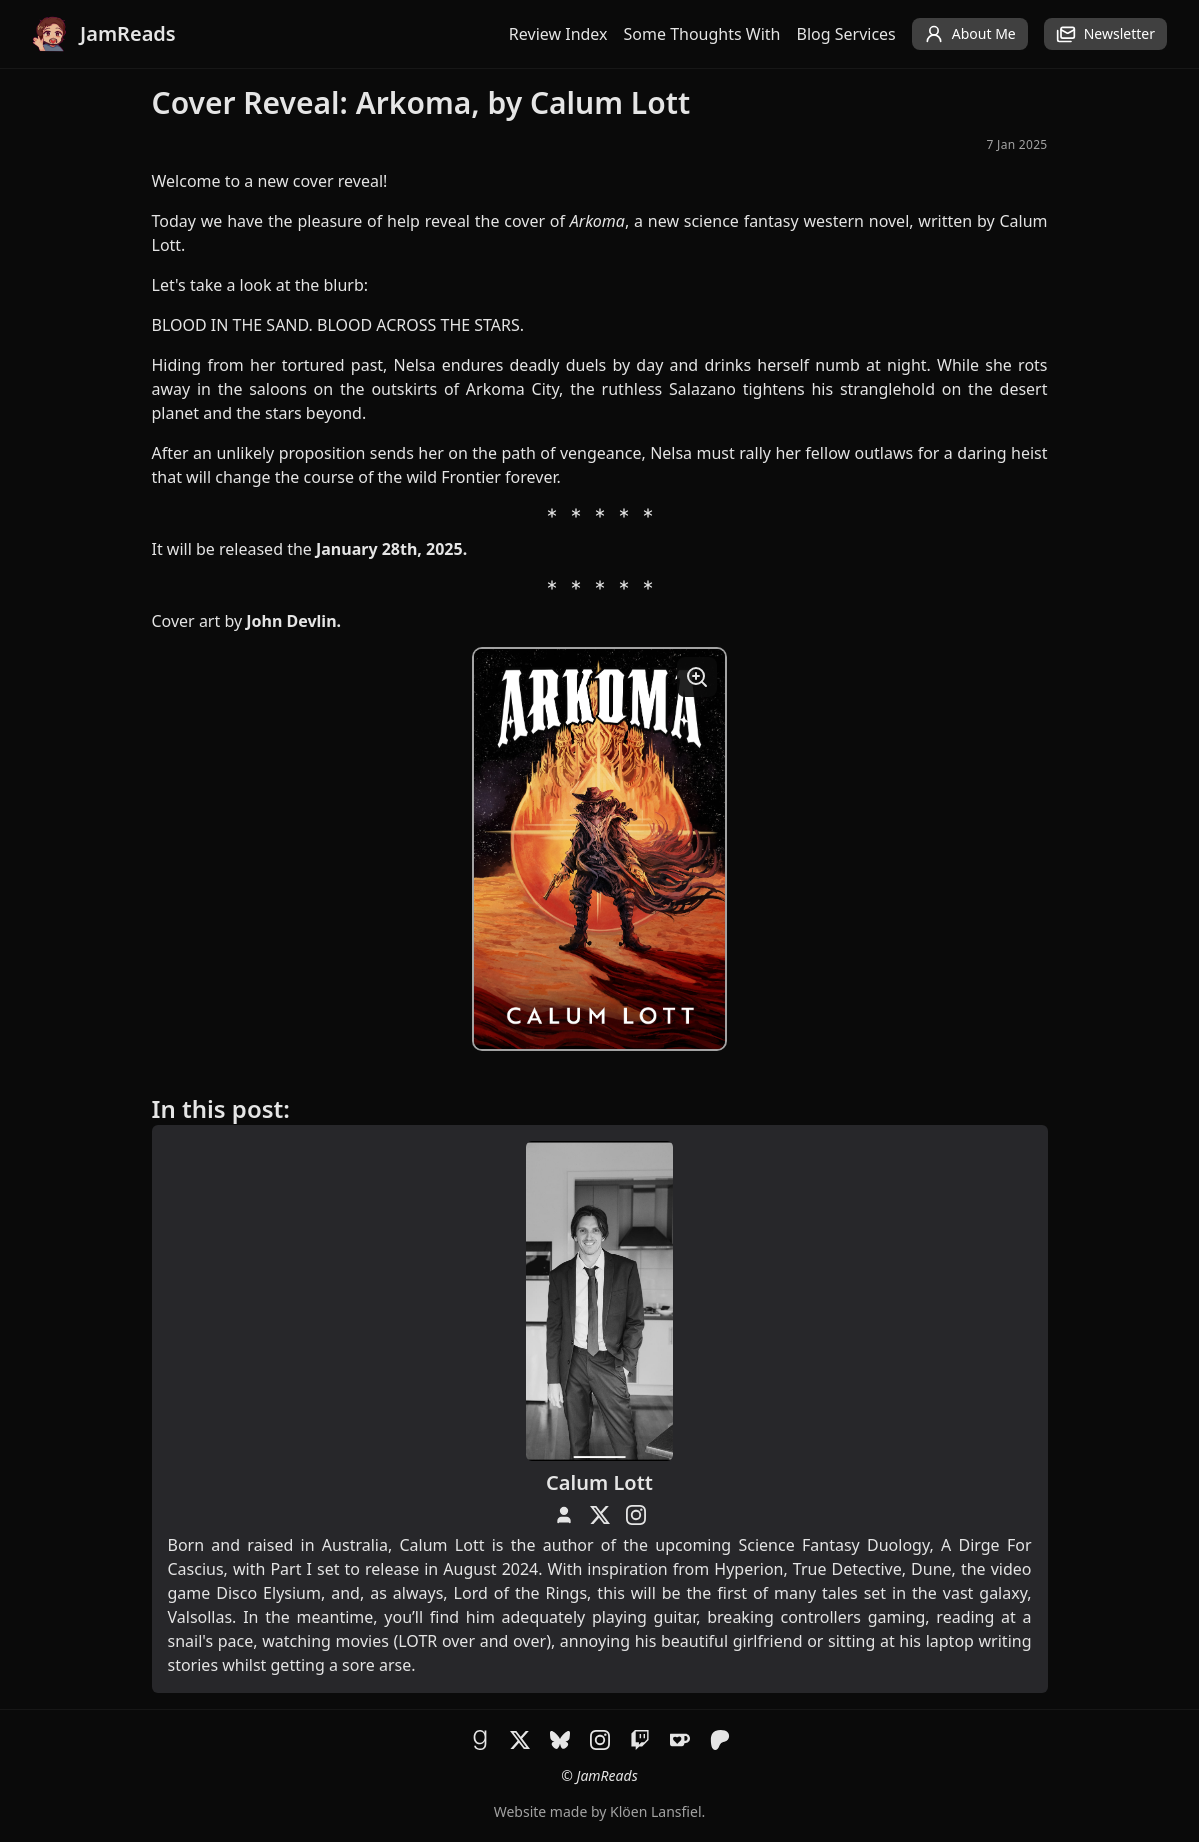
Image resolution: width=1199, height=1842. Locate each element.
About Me (970, 34)
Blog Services (846, 34)
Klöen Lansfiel (655, 1811)
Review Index (558, 34)
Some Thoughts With (702, 34)
